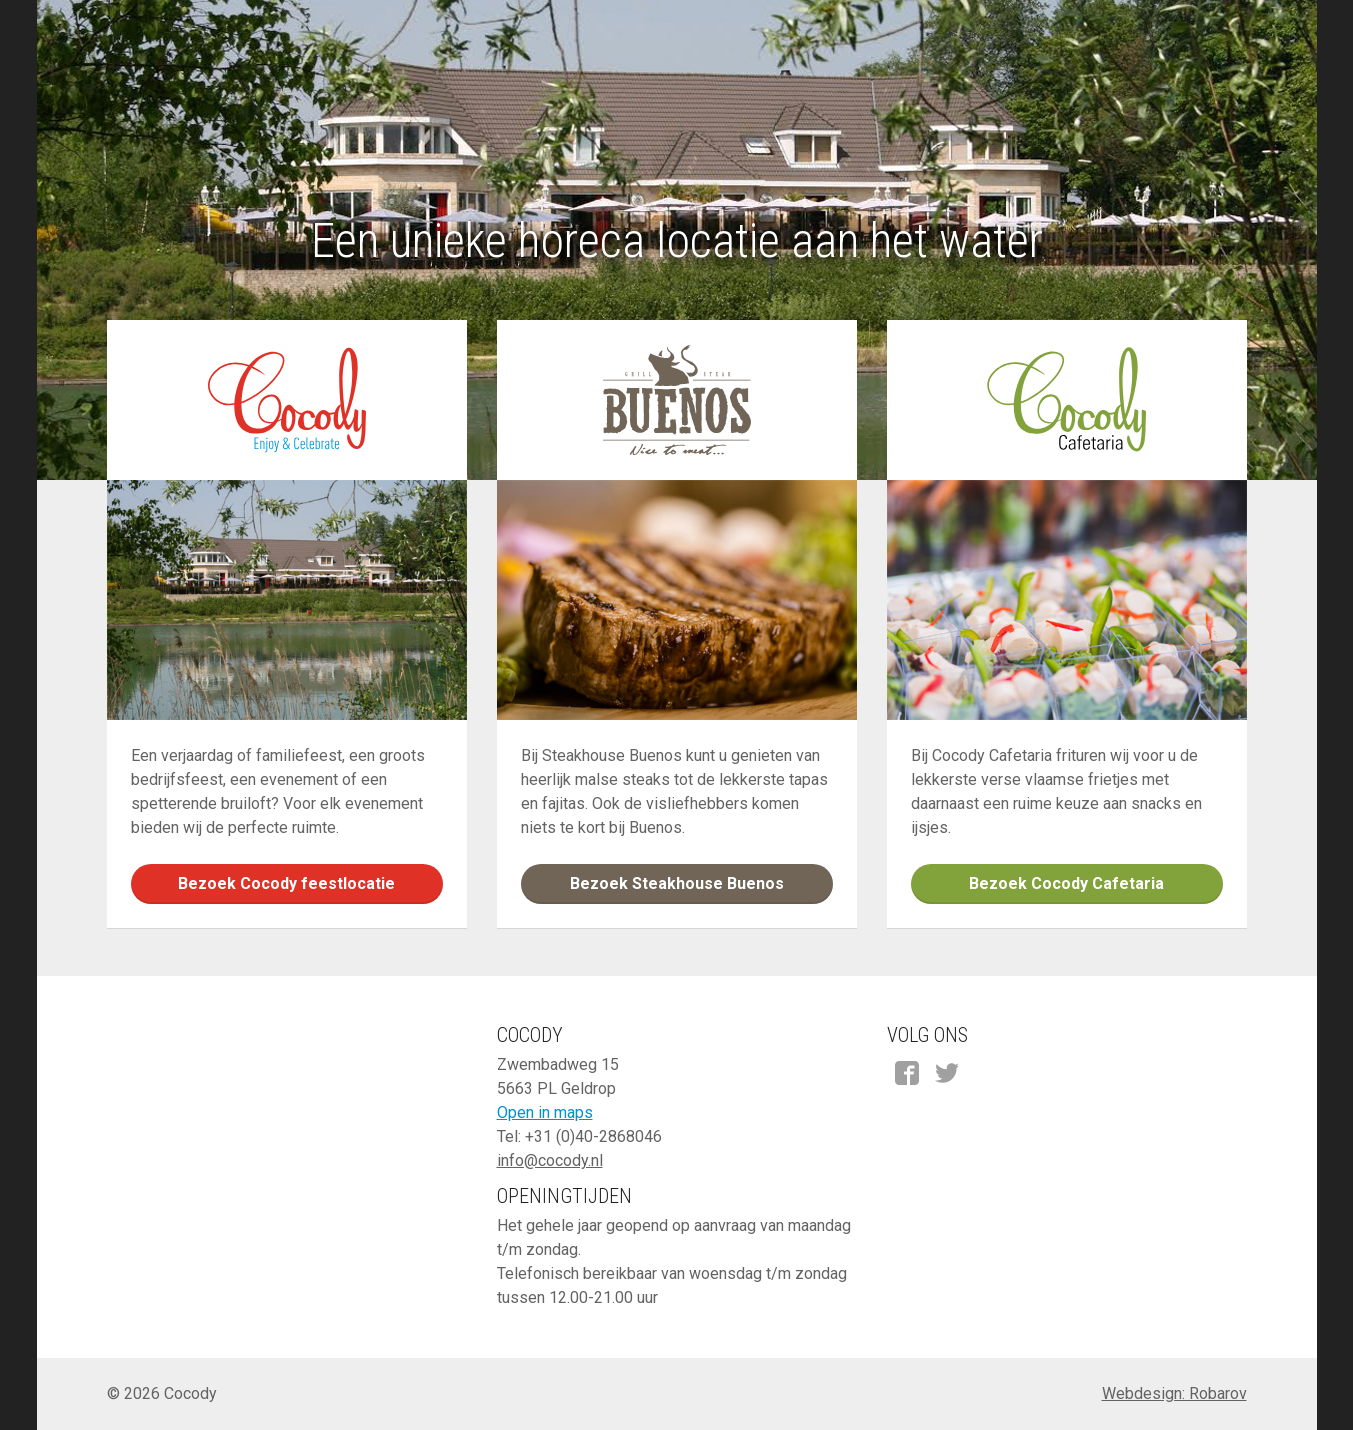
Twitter (947, 1073)
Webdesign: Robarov (1174, 1393)
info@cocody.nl (550, 1160)
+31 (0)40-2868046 (593, 1136)
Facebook (907, 1073)
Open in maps (545, 1112)
